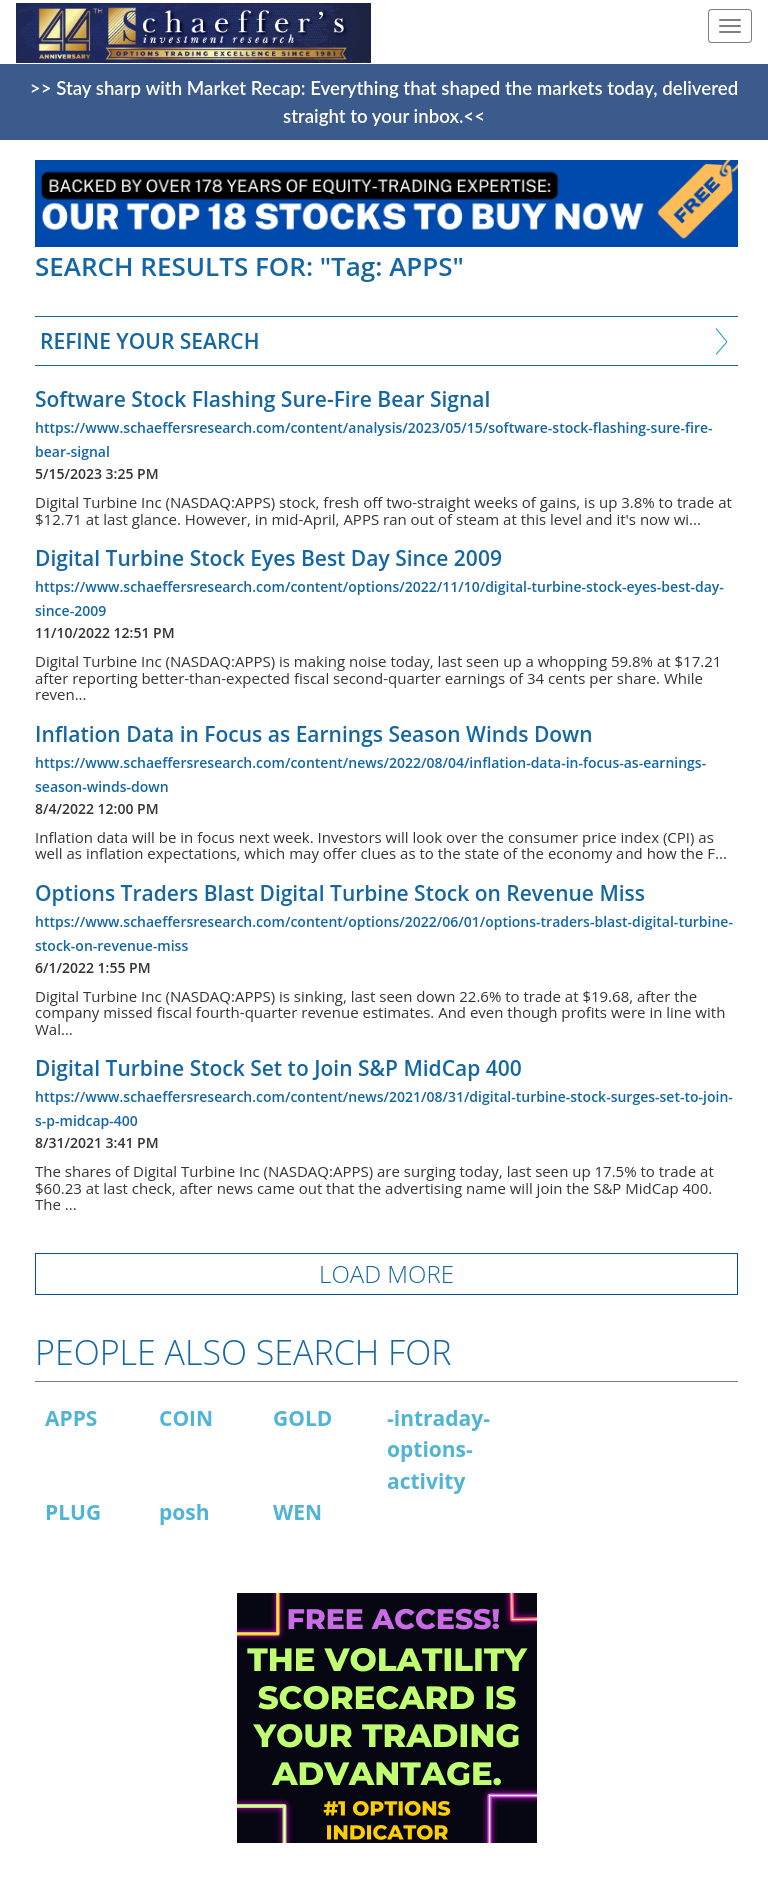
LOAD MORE (386, 1273)
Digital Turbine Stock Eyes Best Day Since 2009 (268, 558)
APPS (71, 1418)
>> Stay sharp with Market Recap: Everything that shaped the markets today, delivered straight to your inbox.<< (384, 102)
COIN (186, 1418)
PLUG (73, 1512)
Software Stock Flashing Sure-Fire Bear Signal (262, 399)
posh (184, 1512)
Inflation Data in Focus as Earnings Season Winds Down (314, 734)
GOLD (302, 1418)
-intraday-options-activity (438, 1449)
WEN (297, 1512)
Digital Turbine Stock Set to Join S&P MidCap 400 (278, 1068)
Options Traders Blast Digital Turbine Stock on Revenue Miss (340, 893)
